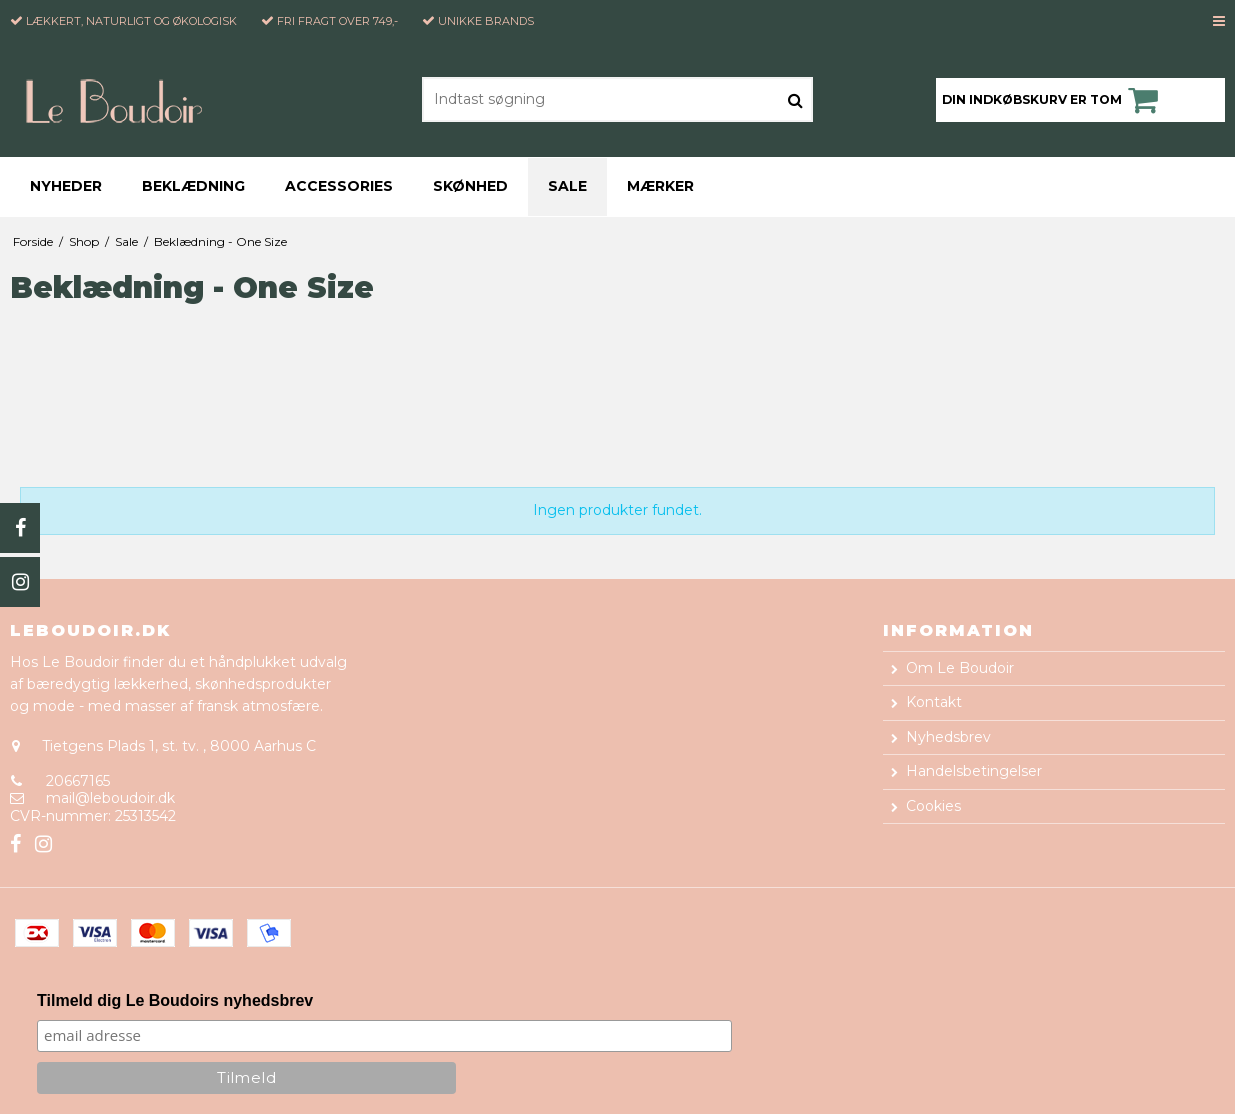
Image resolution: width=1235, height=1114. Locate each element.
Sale (567, 186)
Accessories (339, 186)
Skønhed (470, 186)
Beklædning (193, 186)
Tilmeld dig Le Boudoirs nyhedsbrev (175, 1000)
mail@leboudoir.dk (110, 798)
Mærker (660, 186)
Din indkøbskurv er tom (1053, 100)
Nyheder (66, 186)
